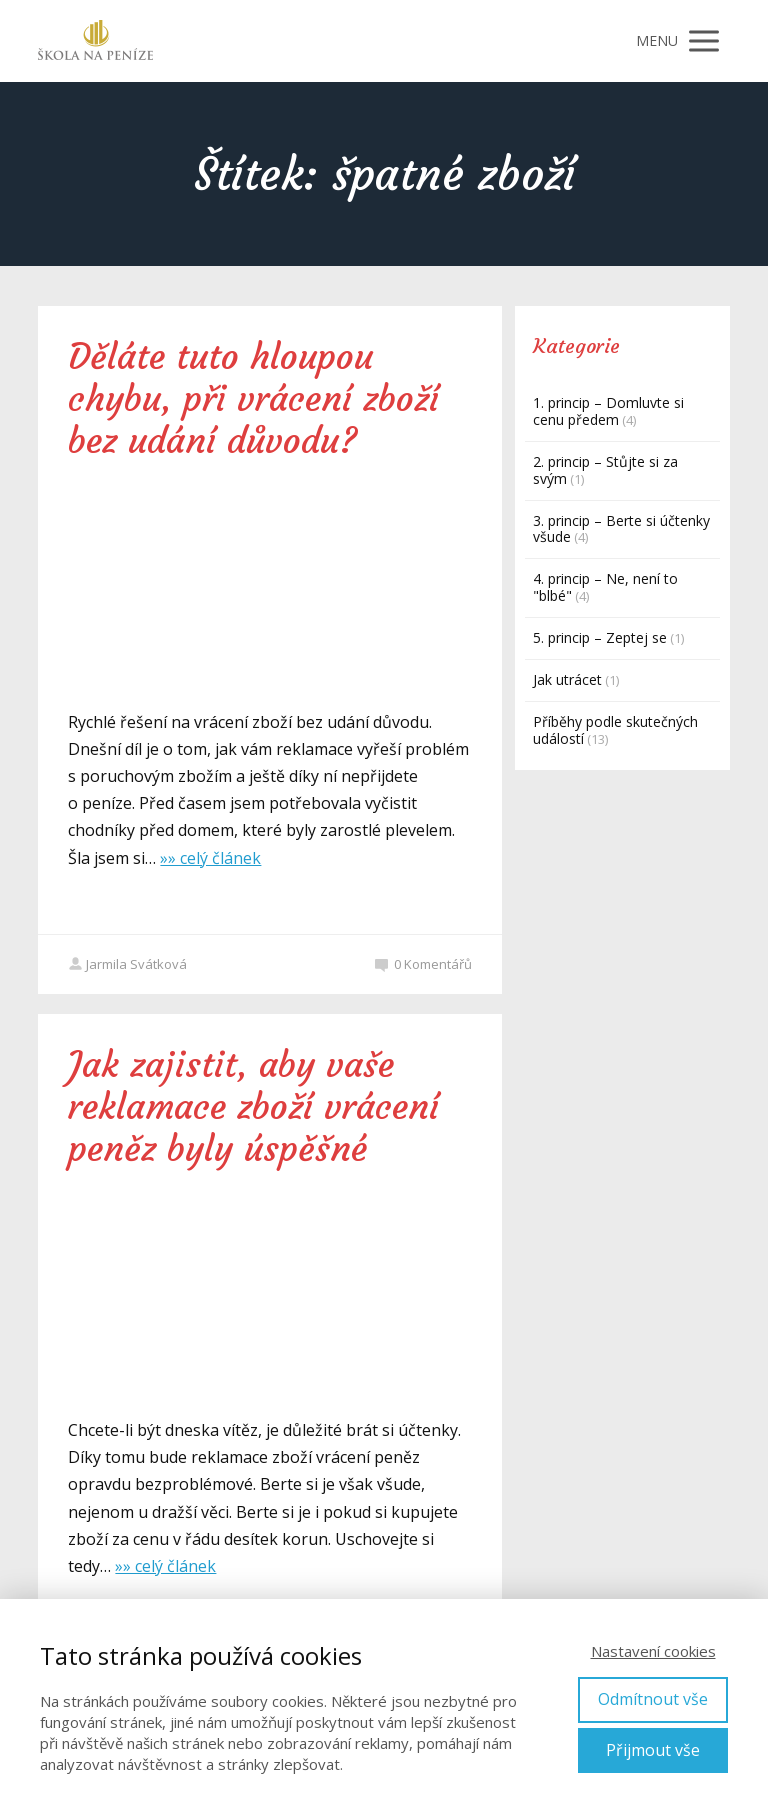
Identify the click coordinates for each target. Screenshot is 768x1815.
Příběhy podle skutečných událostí (615, 730)
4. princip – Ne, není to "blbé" (605, 587)
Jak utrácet (567, 679)
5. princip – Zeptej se (600, 637)
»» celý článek (210, 858)
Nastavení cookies (653, 1651)
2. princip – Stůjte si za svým (605, 470)
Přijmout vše (653, 1750)
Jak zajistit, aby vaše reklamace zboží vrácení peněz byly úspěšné (253, 1107)
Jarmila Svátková (127, 964)
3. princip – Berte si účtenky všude (621, 529)
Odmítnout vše (653, 1699)
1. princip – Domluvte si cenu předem (608, 411)
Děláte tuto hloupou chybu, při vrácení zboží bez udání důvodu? (253, 399)
